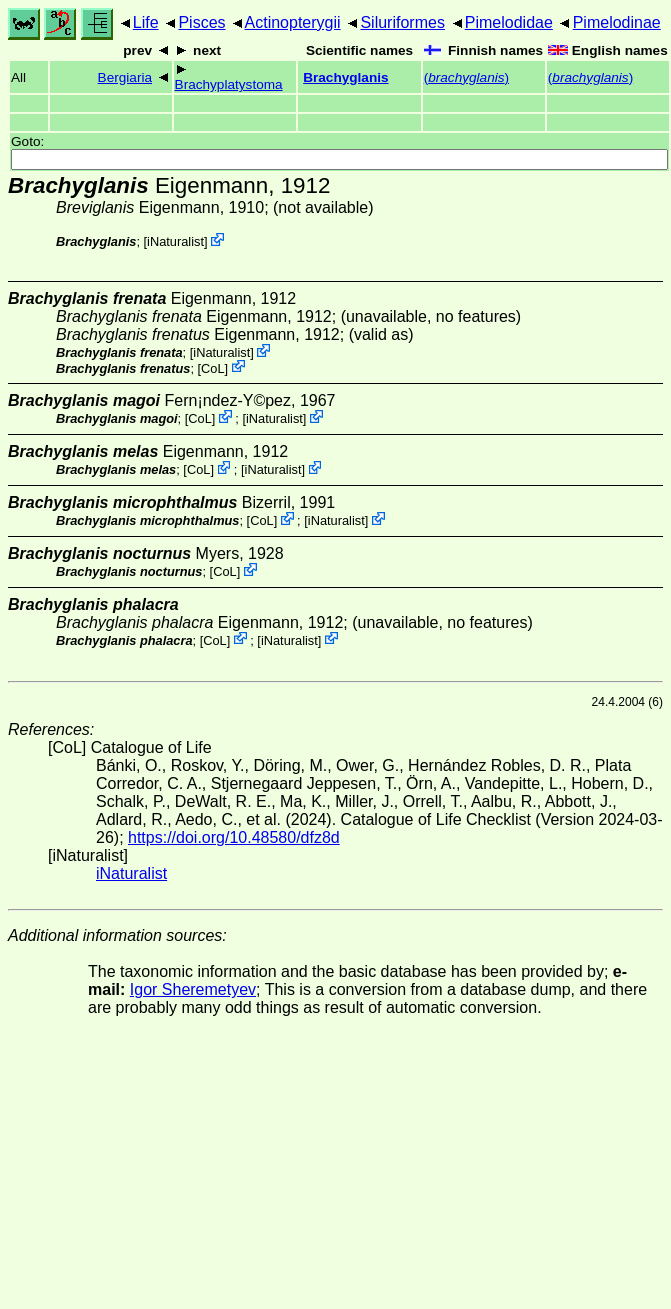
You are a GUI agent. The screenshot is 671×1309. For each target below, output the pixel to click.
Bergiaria (125, 77)
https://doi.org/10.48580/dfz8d (234, 837)
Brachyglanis (345, 77)
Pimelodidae (509, 22)
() (466, 77)
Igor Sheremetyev (193, 989)
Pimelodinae (617, 22)
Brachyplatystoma (229, 84)
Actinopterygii (293, 22)
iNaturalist (175, 241)
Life (146, 22)
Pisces (201, 22)
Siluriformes (402, 22)
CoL (212, 367)
